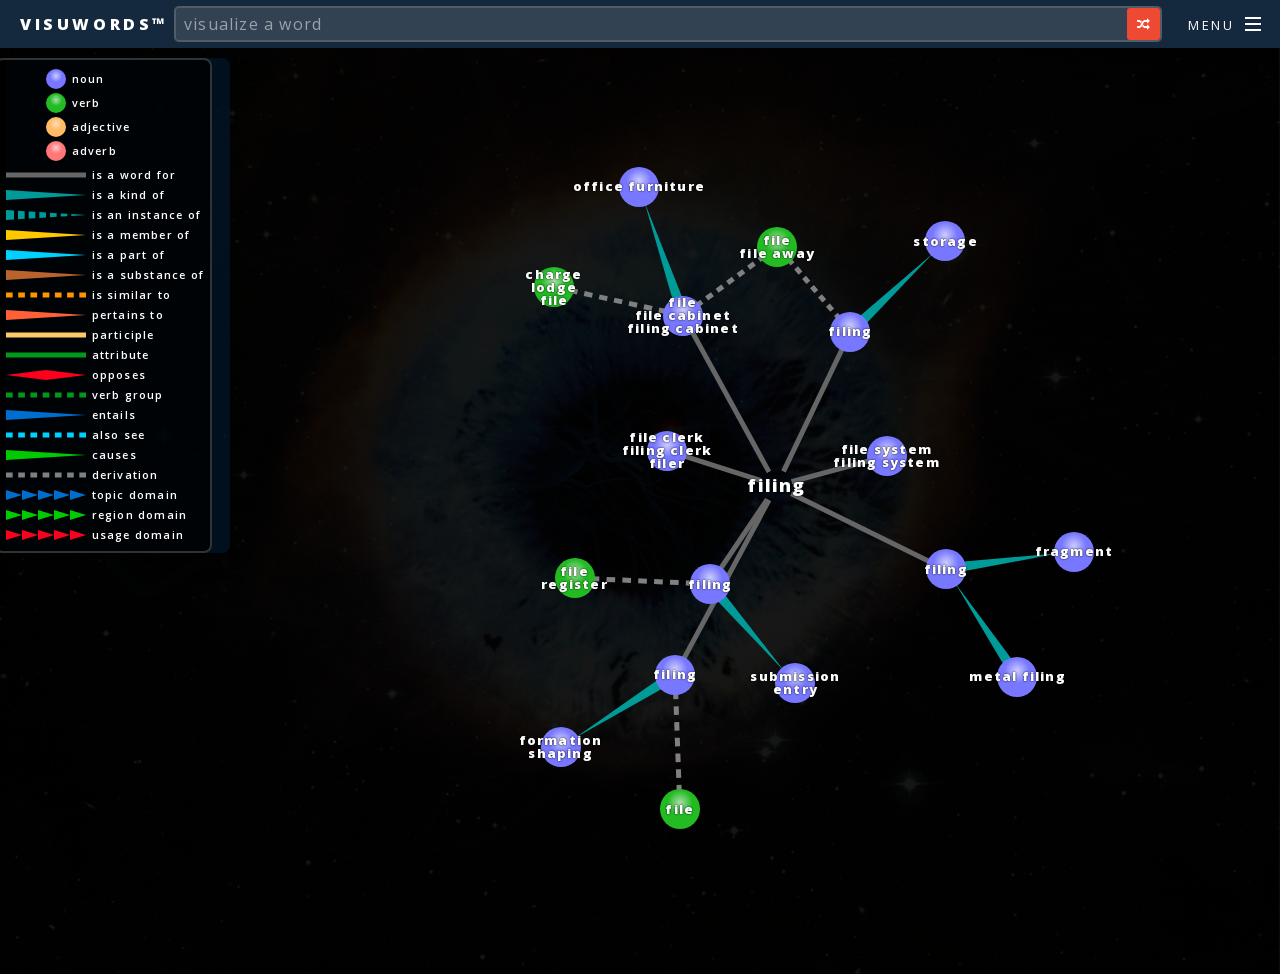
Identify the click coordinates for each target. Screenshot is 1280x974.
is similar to (132, 294)
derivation (125, 474)
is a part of (128, 254)
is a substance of (148, 274)
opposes (119, 374)
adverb (94, 150)
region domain (140, 514)
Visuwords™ (94, 24)
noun (88, 78)
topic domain (135, 494)
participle (123, 334)
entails (114, 414)
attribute (121, 354)
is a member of (141, 234)
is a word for (134, 174)
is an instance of (146, 214)
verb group (128, 394)
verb (86, 102)
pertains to (128, 314)
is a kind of (128, 194)
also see (119, 434)
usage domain (138, 534)
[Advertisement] (640, 949)
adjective (101, 126)
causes (114, 454)
